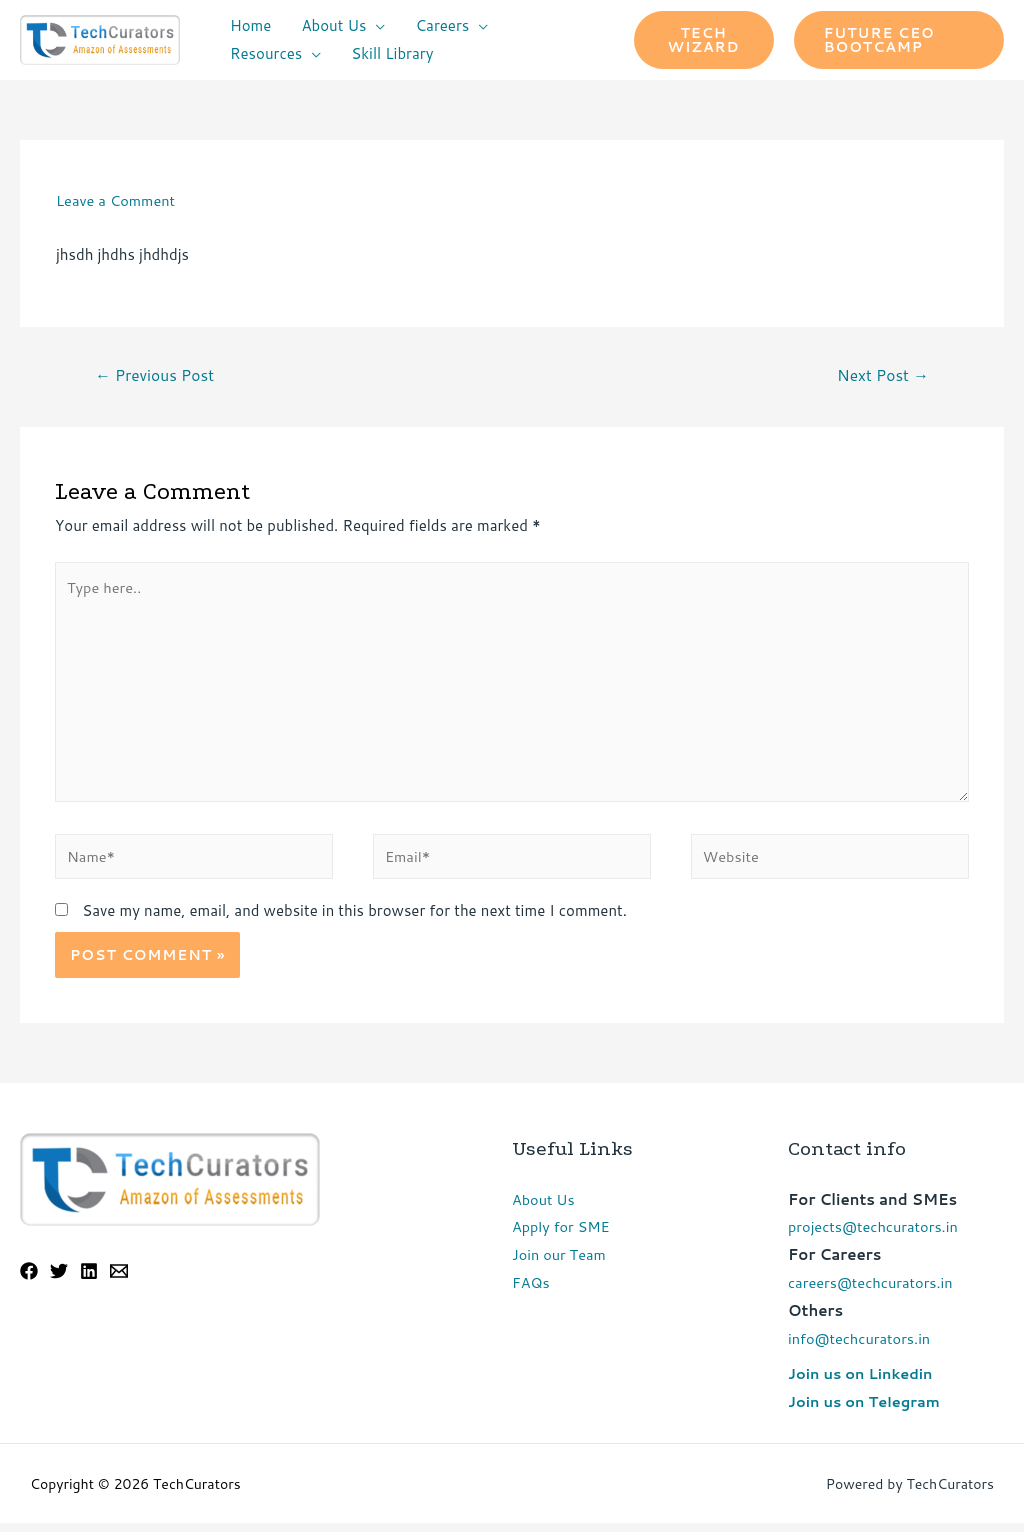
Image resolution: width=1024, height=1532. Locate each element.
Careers (442, 25)
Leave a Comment (117, 200)
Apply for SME (562, 1236)
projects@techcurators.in (875, 1236)
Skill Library (392, 53)
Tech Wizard (704, 40)
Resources (266, 53)
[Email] (119, 1280)
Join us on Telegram (866, 1410)
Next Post (881, 376)
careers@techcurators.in (873, 1291)
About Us (333, 25)
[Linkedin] (89, 1280)
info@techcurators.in (861, 1347)
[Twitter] (59, 1280)
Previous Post (157, 376)
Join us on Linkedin (862, 1382)
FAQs (531, 1291)
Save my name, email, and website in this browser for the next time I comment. (354, 919)
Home (250, 25)
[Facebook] (29, 1280)
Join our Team (560, 1263)
